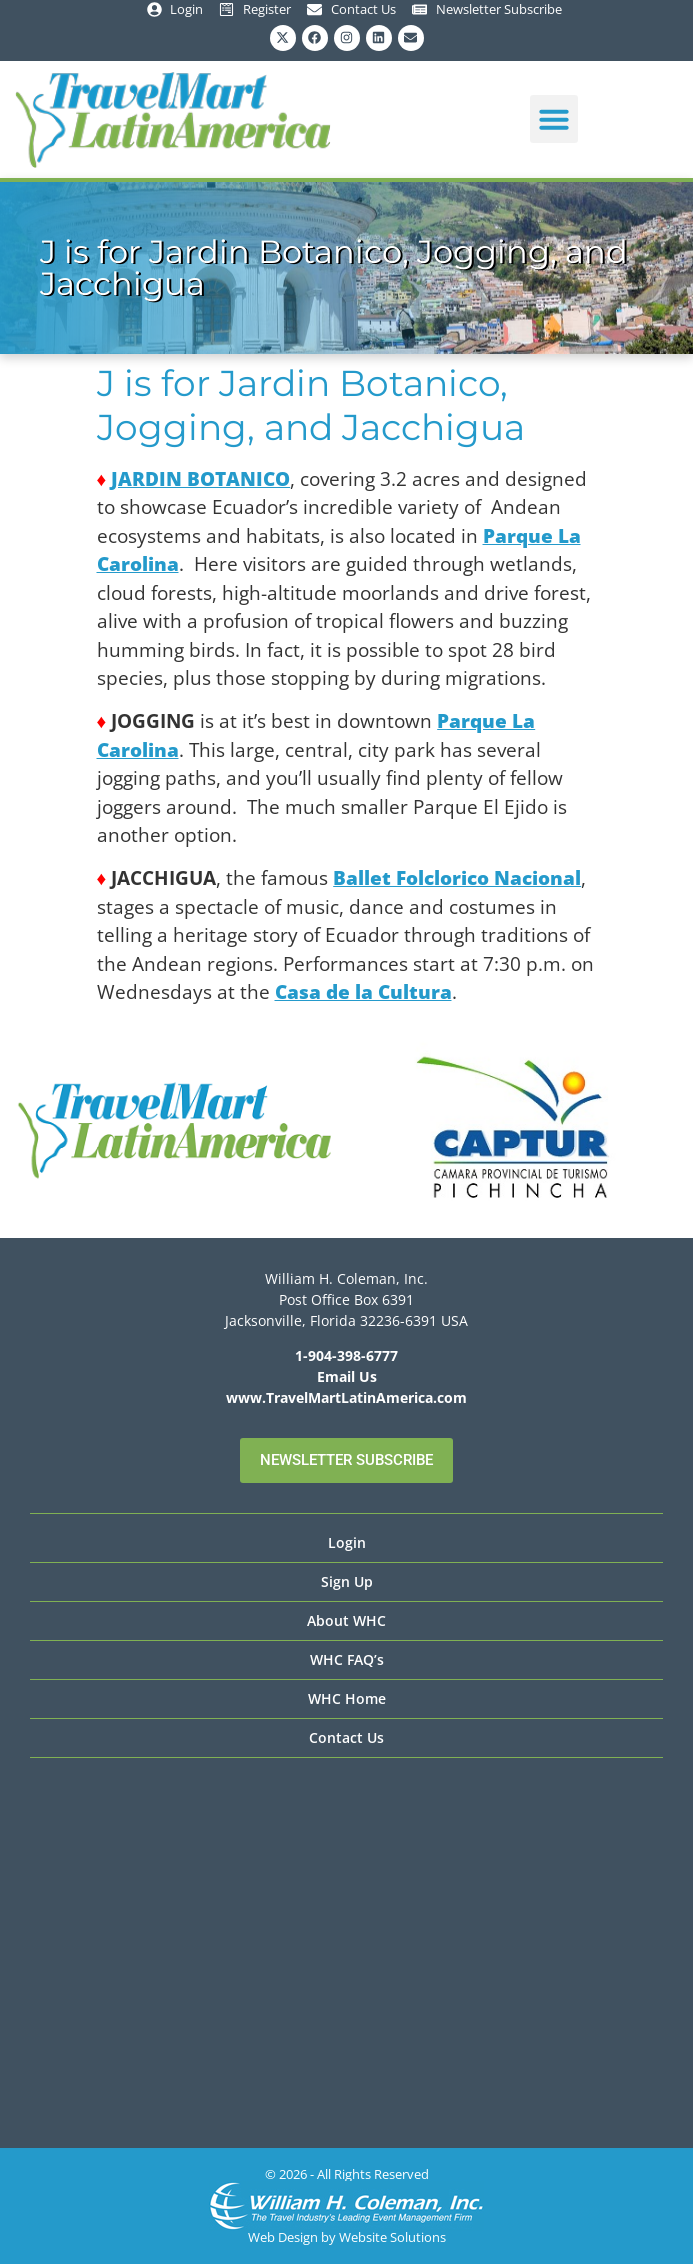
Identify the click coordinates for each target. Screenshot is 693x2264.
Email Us (347, 1376)
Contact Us (346, 1737)
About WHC (346, 1620)
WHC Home (347, 1698)
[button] (554, 119)
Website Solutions (392, 2237)
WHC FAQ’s (347, 1659)
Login (347, 1542)
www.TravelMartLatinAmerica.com (346, 1397)
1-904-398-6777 (346, 1355)
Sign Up (347, 1581)
